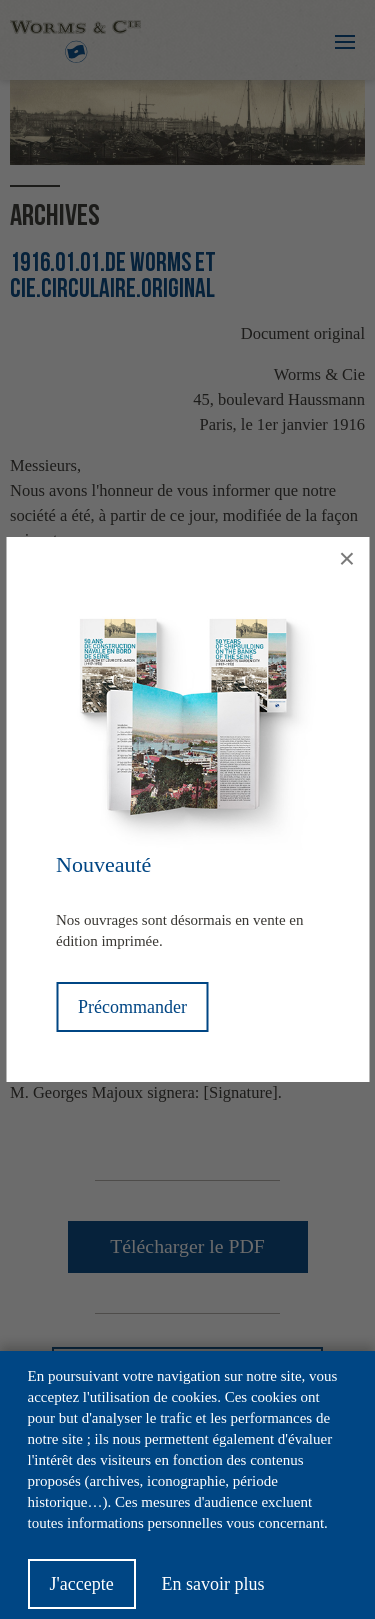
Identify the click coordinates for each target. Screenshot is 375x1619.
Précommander (132, 1007)
